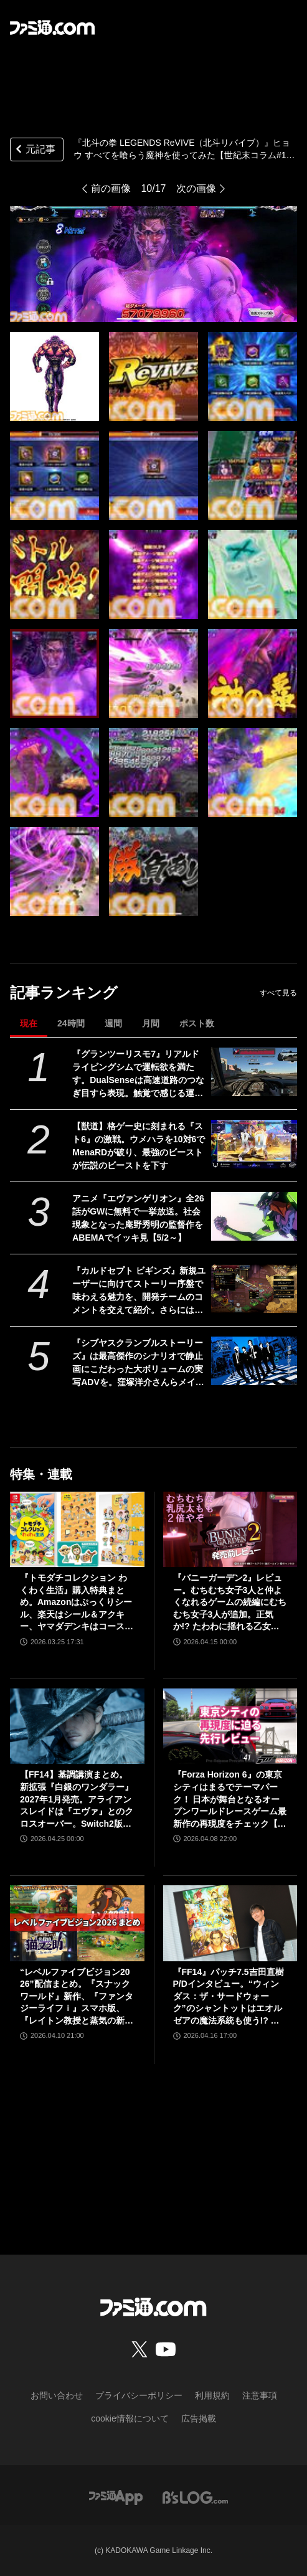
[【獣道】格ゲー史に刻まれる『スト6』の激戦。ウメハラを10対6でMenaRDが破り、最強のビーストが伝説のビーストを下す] (254, 1144)
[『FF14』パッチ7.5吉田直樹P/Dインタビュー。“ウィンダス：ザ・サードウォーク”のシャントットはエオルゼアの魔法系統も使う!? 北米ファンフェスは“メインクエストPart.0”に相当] (230, 1923)
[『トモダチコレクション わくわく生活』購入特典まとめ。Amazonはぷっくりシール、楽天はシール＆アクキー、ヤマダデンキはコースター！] (77, 1529)
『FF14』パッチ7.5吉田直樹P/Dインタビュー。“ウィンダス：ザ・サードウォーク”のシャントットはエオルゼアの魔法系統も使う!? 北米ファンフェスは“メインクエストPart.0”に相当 (228, 1997)
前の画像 (111, 188)
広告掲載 (198, 2418)
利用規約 (212, 2395)
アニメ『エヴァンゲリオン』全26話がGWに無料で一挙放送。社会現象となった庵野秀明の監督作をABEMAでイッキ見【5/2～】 (138, 1218)
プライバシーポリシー (138, 2395)
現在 (28, 1023)
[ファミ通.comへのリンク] (52, 27)
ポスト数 (196, 1023)
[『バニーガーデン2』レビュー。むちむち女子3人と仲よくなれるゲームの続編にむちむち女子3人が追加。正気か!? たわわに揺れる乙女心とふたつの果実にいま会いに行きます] (230, 1529)
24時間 (71, 1023)
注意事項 (259, 2395)
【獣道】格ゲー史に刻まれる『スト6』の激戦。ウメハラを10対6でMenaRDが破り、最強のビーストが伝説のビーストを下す (138, 1145)
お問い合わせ (57, 2395)
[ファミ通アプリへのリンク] (116, 2497)
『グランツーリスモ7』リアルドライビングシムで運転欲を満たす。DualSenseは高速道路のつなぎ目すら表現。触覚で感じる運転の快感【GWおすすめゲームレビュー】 (138, 1074)
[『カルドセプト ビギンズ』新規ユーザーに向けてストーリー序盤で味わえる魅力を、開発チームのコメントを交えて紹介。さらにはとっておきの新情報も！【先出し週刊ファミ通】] (254, 1288)
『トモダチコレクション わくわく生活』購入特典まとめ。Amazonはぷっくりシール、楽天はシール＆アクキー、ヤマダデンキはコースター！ (76, 1603)
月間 (150, 1023)
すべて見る (278, 992)
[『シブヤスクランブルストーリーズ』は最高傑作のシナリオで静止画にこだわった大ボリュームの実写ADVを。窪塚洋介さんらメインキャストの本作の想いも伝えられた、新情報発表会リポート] (254, 1361)
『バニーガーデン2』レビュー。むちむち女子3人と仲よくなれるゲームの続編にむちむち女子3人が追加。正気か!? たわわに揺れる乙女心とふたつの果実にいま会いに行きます (229, 1603)
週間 (113, 1023)
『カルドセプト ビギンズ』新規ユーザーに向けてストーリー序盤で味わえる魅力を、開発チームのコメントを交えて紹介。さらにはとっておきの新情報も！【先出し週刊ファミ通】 (138, 1291)
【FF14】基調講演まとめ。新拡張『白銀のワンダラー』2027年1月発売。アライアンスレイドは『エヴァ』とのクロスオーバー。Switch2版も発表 (76, 1799)
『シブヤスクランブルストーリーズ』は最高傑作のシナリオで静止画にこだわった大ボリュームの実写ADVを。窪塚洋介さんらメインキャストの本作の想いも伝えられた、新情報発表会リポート (138, 1363)
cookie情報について (129, 2418)
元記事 (34, 150)
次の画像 (196, 188)
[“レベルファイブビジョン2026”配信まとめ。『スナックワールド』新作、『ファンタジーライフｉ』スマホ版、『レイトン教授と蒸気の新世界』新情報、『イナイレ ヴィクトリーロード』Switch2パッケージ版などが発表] (77, 1923)
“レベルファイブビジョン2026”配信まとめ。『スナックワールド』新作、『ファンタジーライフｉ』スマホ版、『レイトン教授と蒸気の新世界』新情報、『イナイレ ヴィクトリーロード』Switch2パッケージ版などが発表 (76, 1997)
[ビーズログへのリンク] (195, 2497)
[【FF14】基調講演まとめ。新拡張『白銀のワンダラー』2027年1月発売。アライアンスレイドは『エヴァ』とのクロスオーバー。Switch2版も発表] (77, 1726)
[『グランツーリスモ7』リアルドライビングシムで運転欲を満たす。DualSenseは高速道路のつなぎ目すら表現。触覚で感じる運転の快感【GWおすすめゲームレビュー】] (254, 1072)
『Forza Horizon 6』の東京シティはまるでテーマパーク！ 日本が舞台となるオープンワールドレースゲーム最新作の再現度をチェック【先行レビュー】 (229, 1799)
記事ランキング (64, 992)
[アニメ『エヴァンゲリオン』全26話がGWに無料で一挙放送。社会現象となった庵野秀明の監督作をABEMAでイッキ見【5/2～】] (254, 1216)
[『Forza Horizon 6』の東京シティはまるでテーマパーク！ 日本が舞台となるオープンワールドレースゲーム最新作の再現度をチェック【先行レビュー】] (230, 1726)
